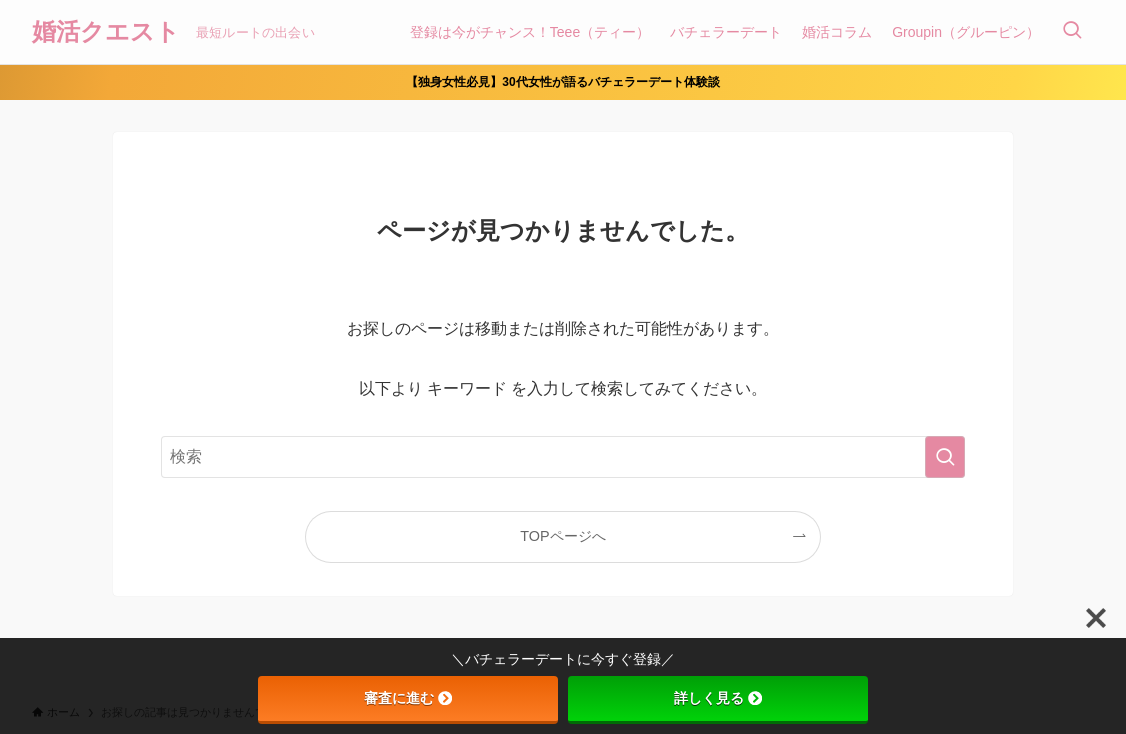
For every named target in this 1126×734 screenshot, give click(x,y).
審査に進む (408, 698)
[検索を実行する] (945, 457)
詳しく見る (718, 698)
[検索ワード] (563, 457)
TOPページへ (562, 536)
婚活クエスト (106, 32)
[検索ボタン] (1072, 32)
